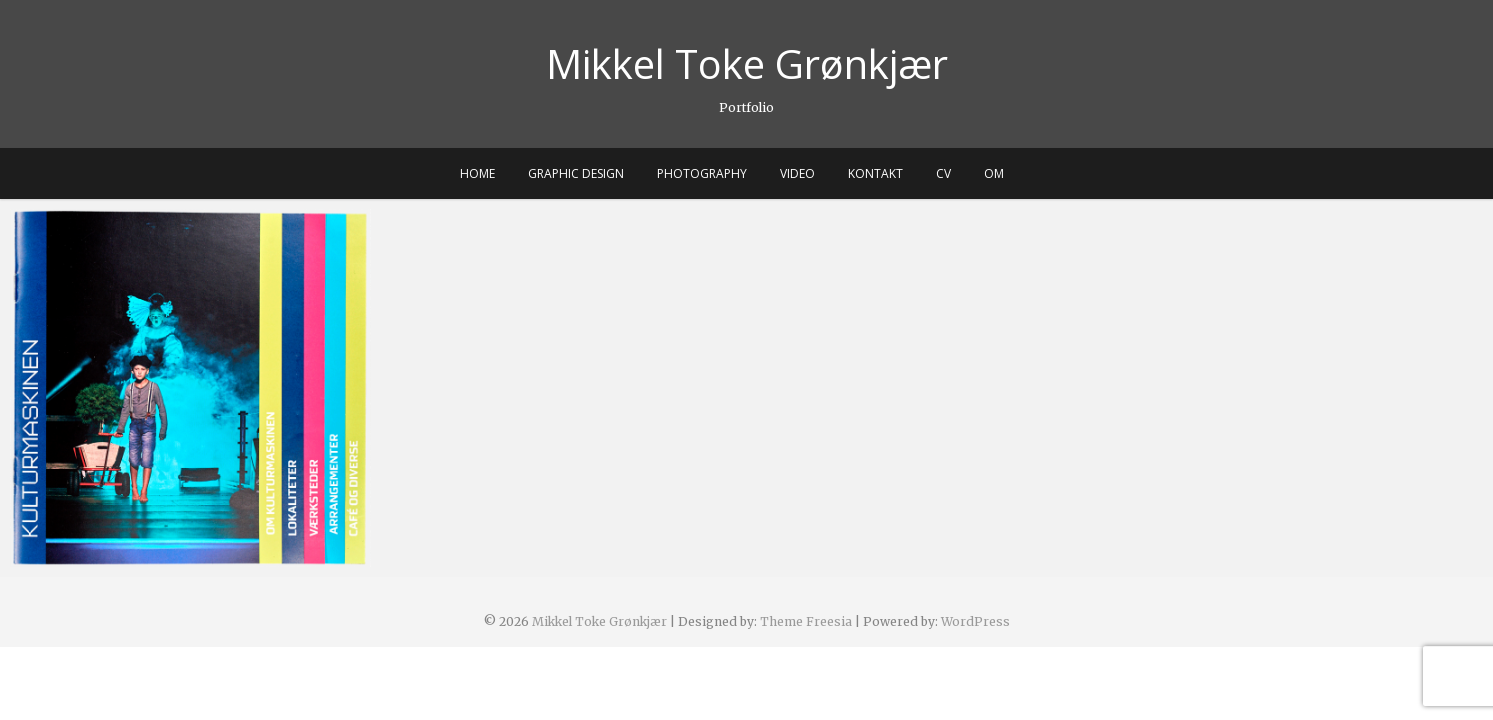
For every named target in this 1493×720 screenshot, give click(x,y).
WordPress (975, 621)
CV (943, 173)
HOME (477, 173)
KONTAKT (875, 173)
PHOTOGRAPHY (702, 173)
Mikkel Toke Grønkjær (747, 64)
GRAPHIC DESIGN (576, 173)
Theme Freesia (806, 621)
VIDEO (797, 173)
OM (994, 173)
